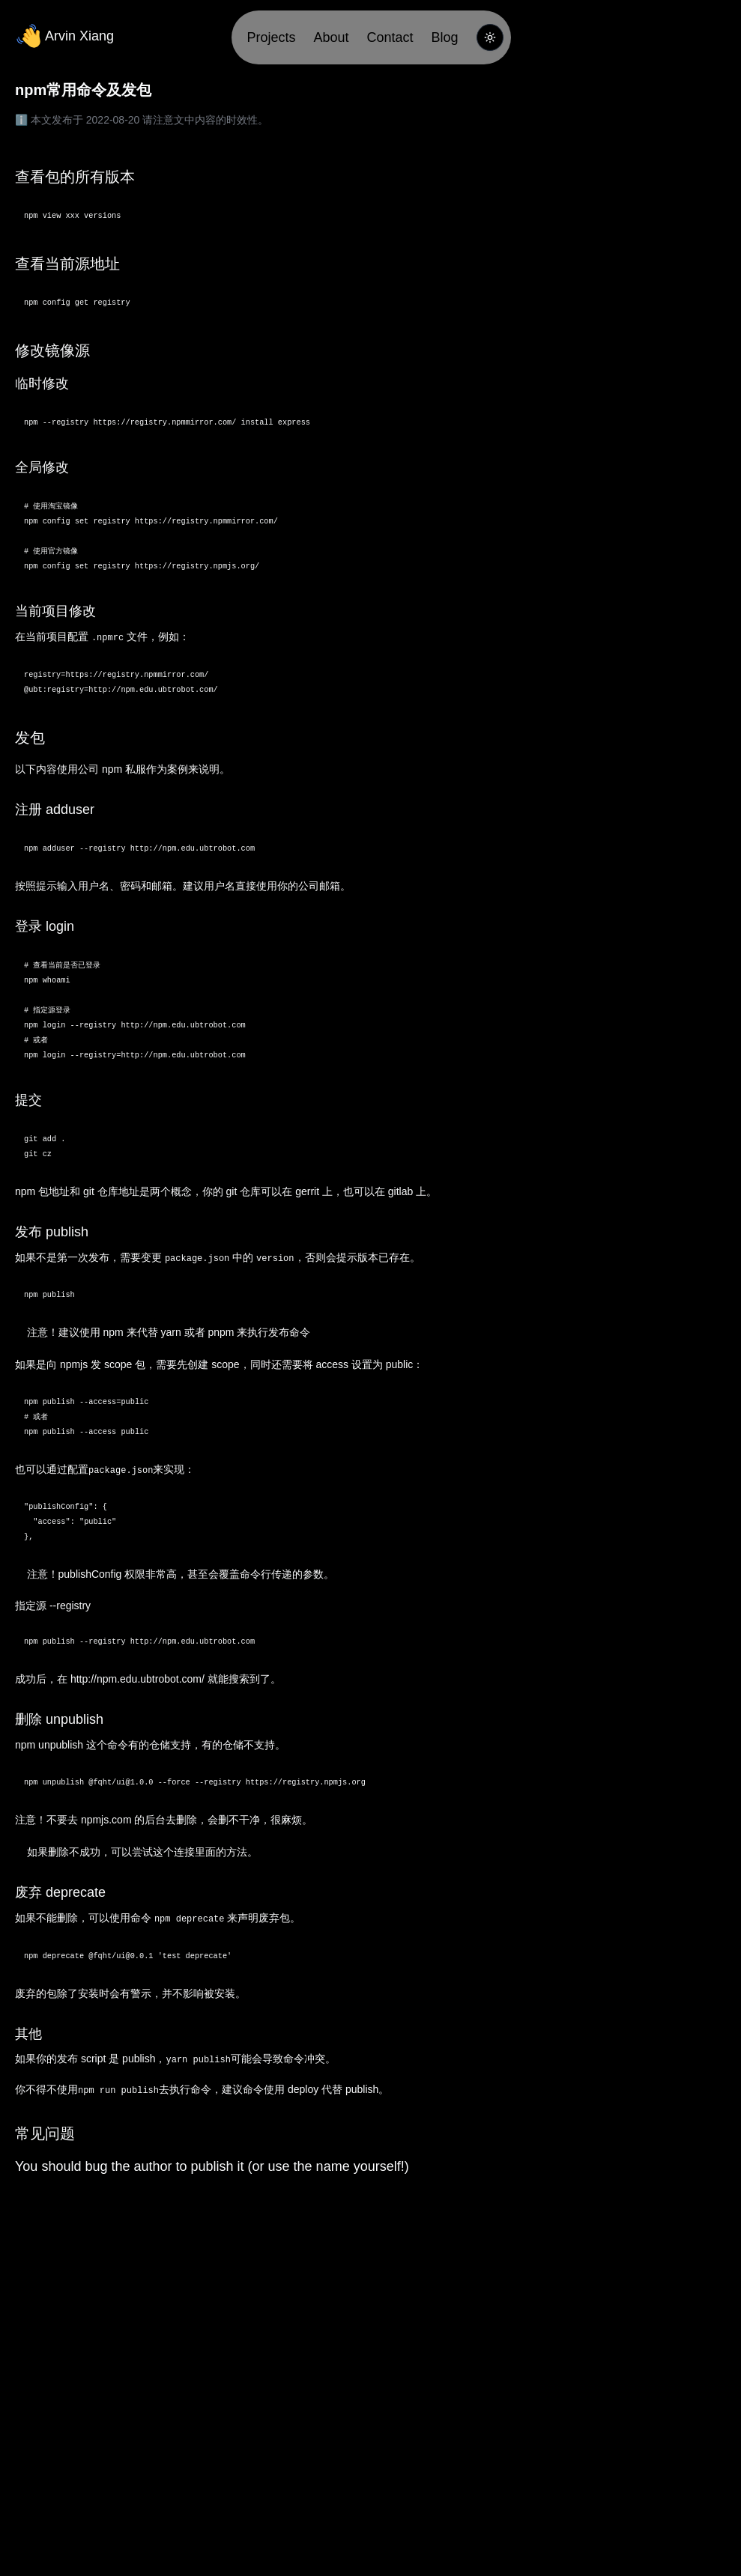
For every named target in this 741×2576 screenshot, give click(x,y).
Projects (271, 37)
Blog (445, 37)
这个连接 (174, 1852)
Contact (390, 37)
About (330, 37)
